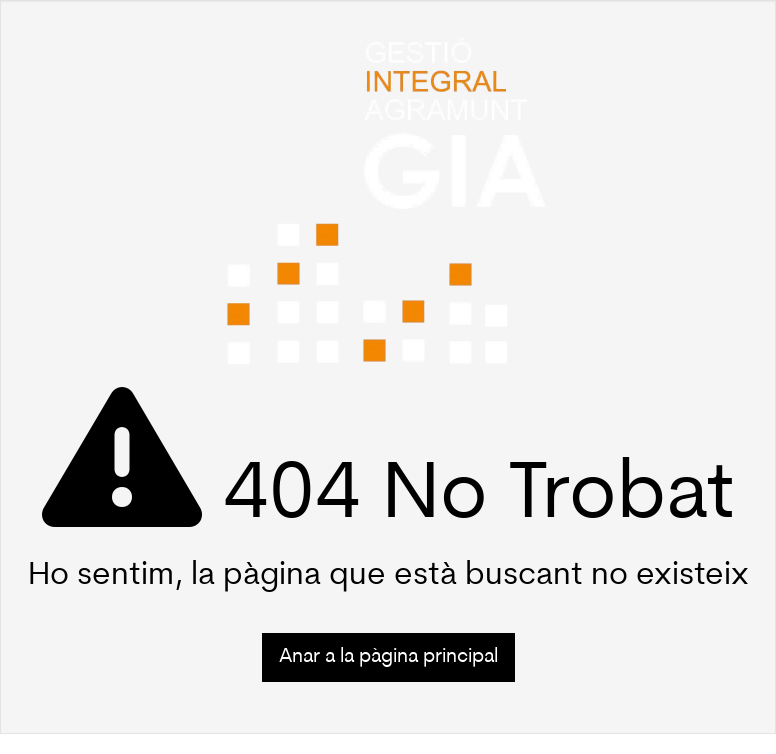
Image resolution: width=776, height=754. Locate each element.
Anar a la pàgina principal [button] (388, 657)
